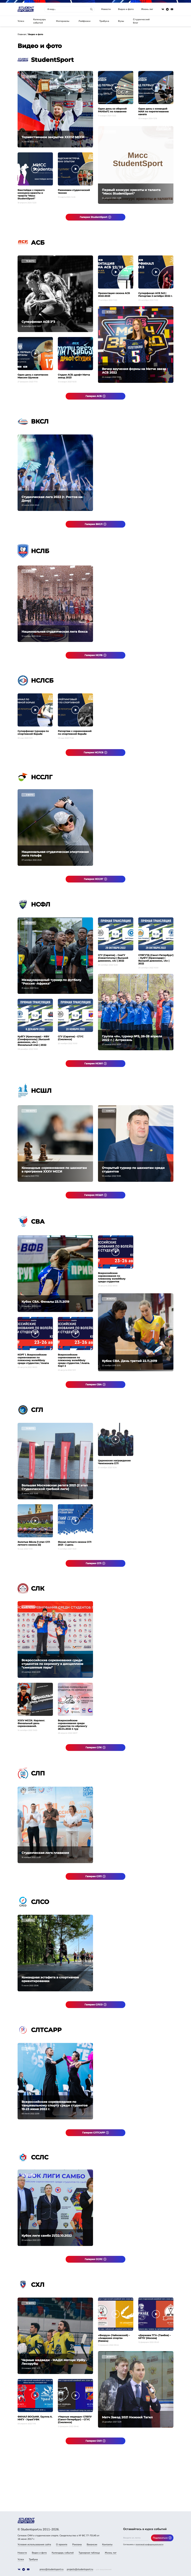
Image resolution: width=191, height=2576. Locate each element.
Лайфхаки (84, 21)
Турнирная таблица (89, 2552)
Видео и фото (126, 9)
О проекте (61, 2544)
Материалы (62, 21)
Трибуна (104, 21)
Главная (22, 34)
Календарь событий (39, 21)
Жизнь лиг (147, 9)
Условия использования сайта (34, 2544)
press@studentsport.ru (52, 2569)
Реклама (77, 2544)
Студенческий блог (141, 21)
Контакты (107, 2544)
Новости (106, 9)
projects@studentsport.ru (80, 2569)
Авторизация (166, 21)
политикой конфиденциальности (149, 2544)
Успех (21, 21)
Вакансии (92, 2544)
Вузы (121, 21)
